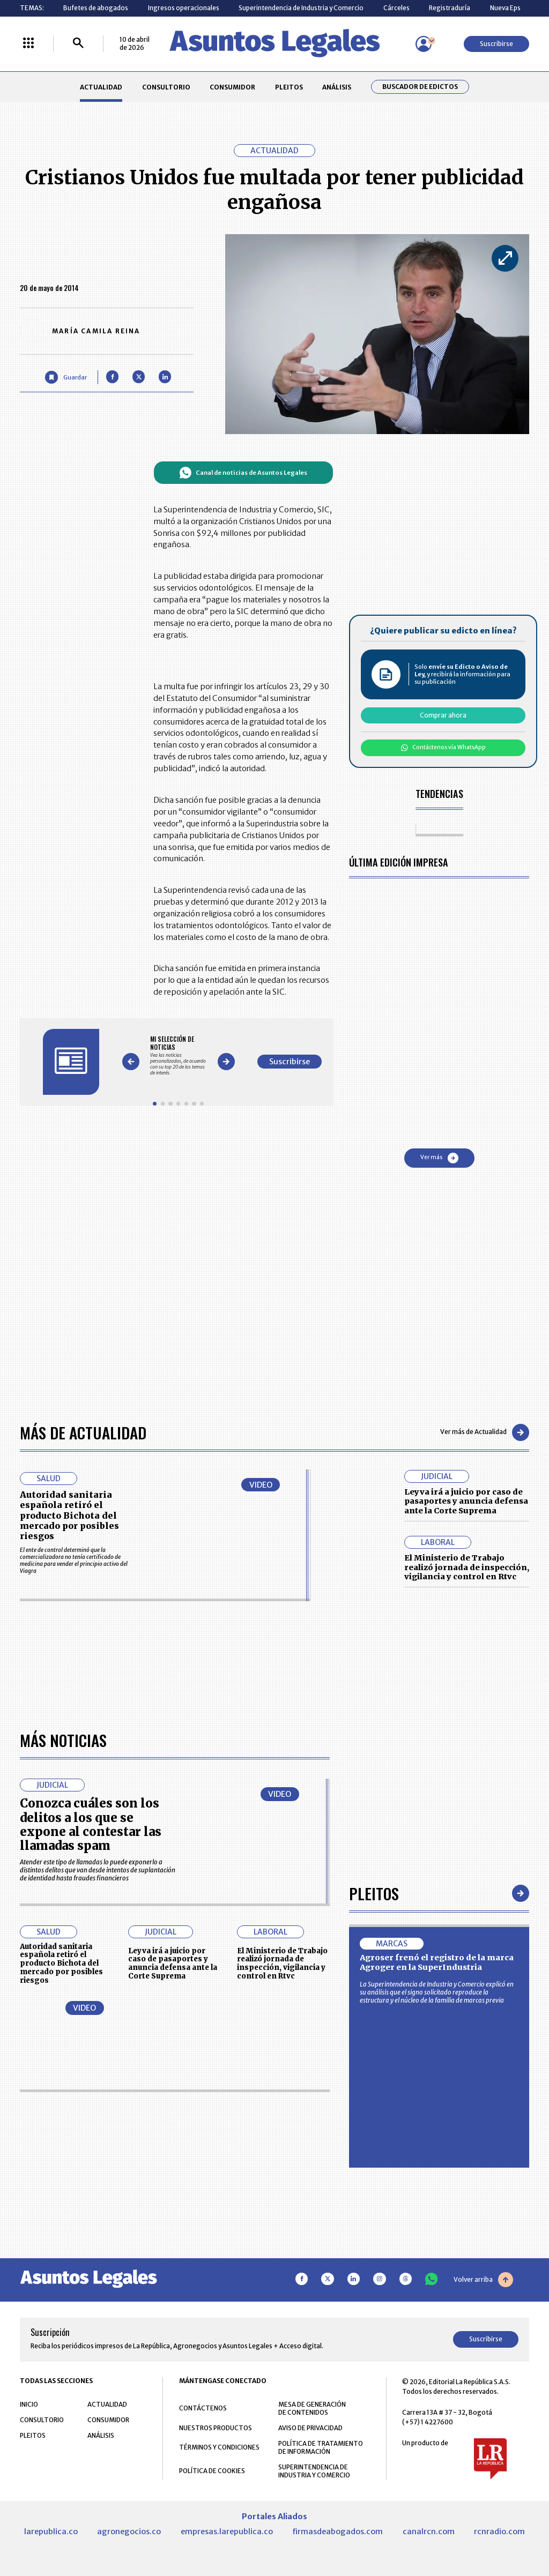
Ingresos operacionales (183, 8)
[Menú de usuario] (423, 44)
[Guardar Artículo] (66, 377)
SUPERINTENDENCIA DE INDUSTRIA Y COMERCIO (314, 2471)
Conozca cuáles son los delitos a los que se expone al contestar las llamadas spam (90, 1824)
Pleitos (374, 1893)
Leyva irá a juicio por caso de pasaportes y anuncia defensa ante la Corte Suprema (466, 1501)
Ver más (439, 1158)
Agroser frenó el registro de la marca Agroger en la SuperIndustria (437, 1962)
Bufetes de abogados (95, 8)
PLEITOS (289, 87)
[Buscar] (78, 43)
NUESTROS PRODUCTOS (215, 2428)
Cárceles (396, 8)
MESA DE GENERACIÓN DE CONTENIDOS (312, 2408)
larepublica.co (51, 2531)
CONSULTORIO (166, 87)
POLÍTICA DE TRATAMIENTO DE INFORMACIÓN (320, 2447)
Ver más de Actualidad (484, 1432)
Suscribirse (496, 44)
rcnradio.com (499, 2531)
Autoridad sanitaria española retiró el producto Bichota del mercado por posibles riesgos (69, 1515)
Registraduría (449, 8)
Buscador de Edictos (420, 87)
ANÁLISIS (336, 87)
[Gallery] (178, 1056)
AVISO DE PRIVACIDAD (310, 2428)
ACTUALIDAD (101, 87)
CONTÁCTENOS (203, 2408)
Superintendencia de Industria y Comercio (301, 8)
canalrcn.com (429, 2531)
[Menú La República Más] (28, 43)
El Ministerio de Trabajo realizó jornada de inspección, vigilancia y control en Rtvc (466, 1567)
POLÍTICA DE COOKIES (212, 2471)
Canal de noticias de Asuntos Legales (243, 473)
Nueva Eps (505, 8)
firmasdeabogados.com (337, 2531)
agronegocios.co (129, 2531)
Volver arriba (483, 2279)
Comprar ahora (443, 715)
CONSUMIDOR (232, 87)
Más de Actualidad (83, 1432)
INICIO (29, 2404)
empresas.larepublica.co (227, 2531)
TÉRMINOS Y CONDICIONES (219, 2447)
